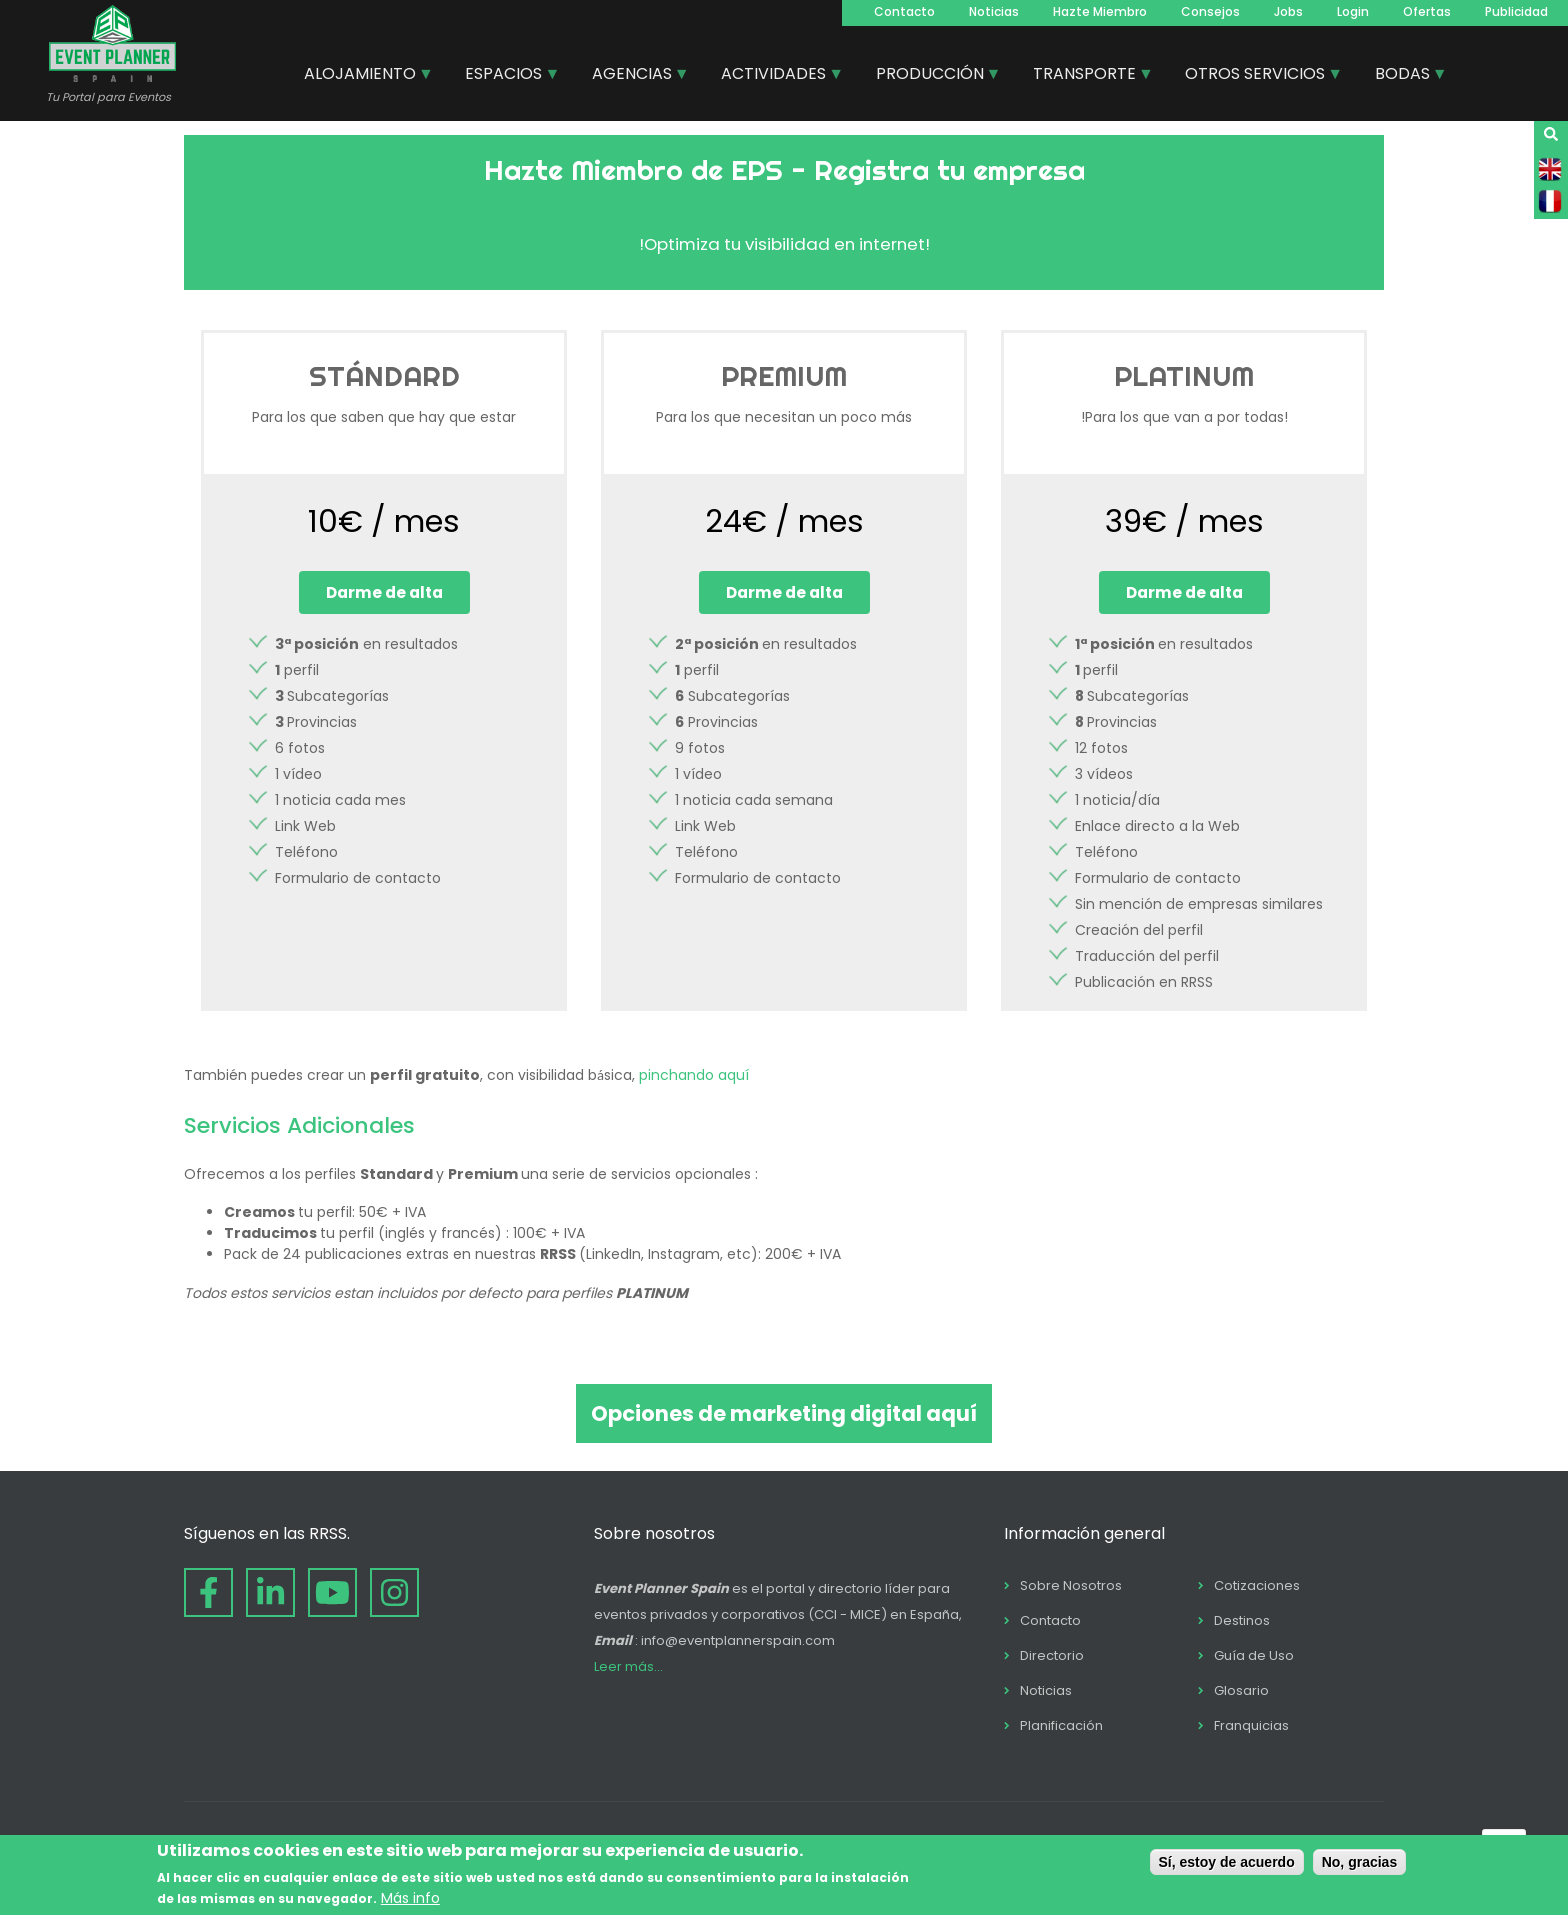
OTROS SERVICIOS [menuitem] (1256, 76)
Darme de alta (384, 592)
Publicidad (1516, 11)
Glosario (1241, 1690)
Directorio (1052, 1655)
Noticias (994, 11)
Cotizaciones (1257, 1585)
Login (1353, 11)
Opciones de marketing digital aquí (784, 1413)
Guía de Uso (1254, 1655)
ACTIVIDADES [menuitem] (774, 76)
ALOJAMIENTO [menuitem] (361, 76)
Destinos (1242, 1620)
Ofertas (1427, 11)
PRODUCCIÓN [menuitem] (931, 76)
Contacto (904, 11)
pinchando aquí (694, 1075)
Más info (410, 1898)
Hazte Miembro (1100, 11)
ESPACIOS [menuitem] (504, 76)
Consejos (1210, 11)
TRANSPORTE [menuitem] (1085, 76)
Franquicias (1251, 1725)
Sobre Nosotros (1071, 1585)
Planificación (1061, 1725)
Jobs (1288, 11)
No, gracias (1359, 1862)
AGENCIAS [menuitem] (633, 76)
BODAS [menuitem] (1403, 76)
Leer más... (628, 1666)
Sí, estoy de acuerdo (1227, 1862)
